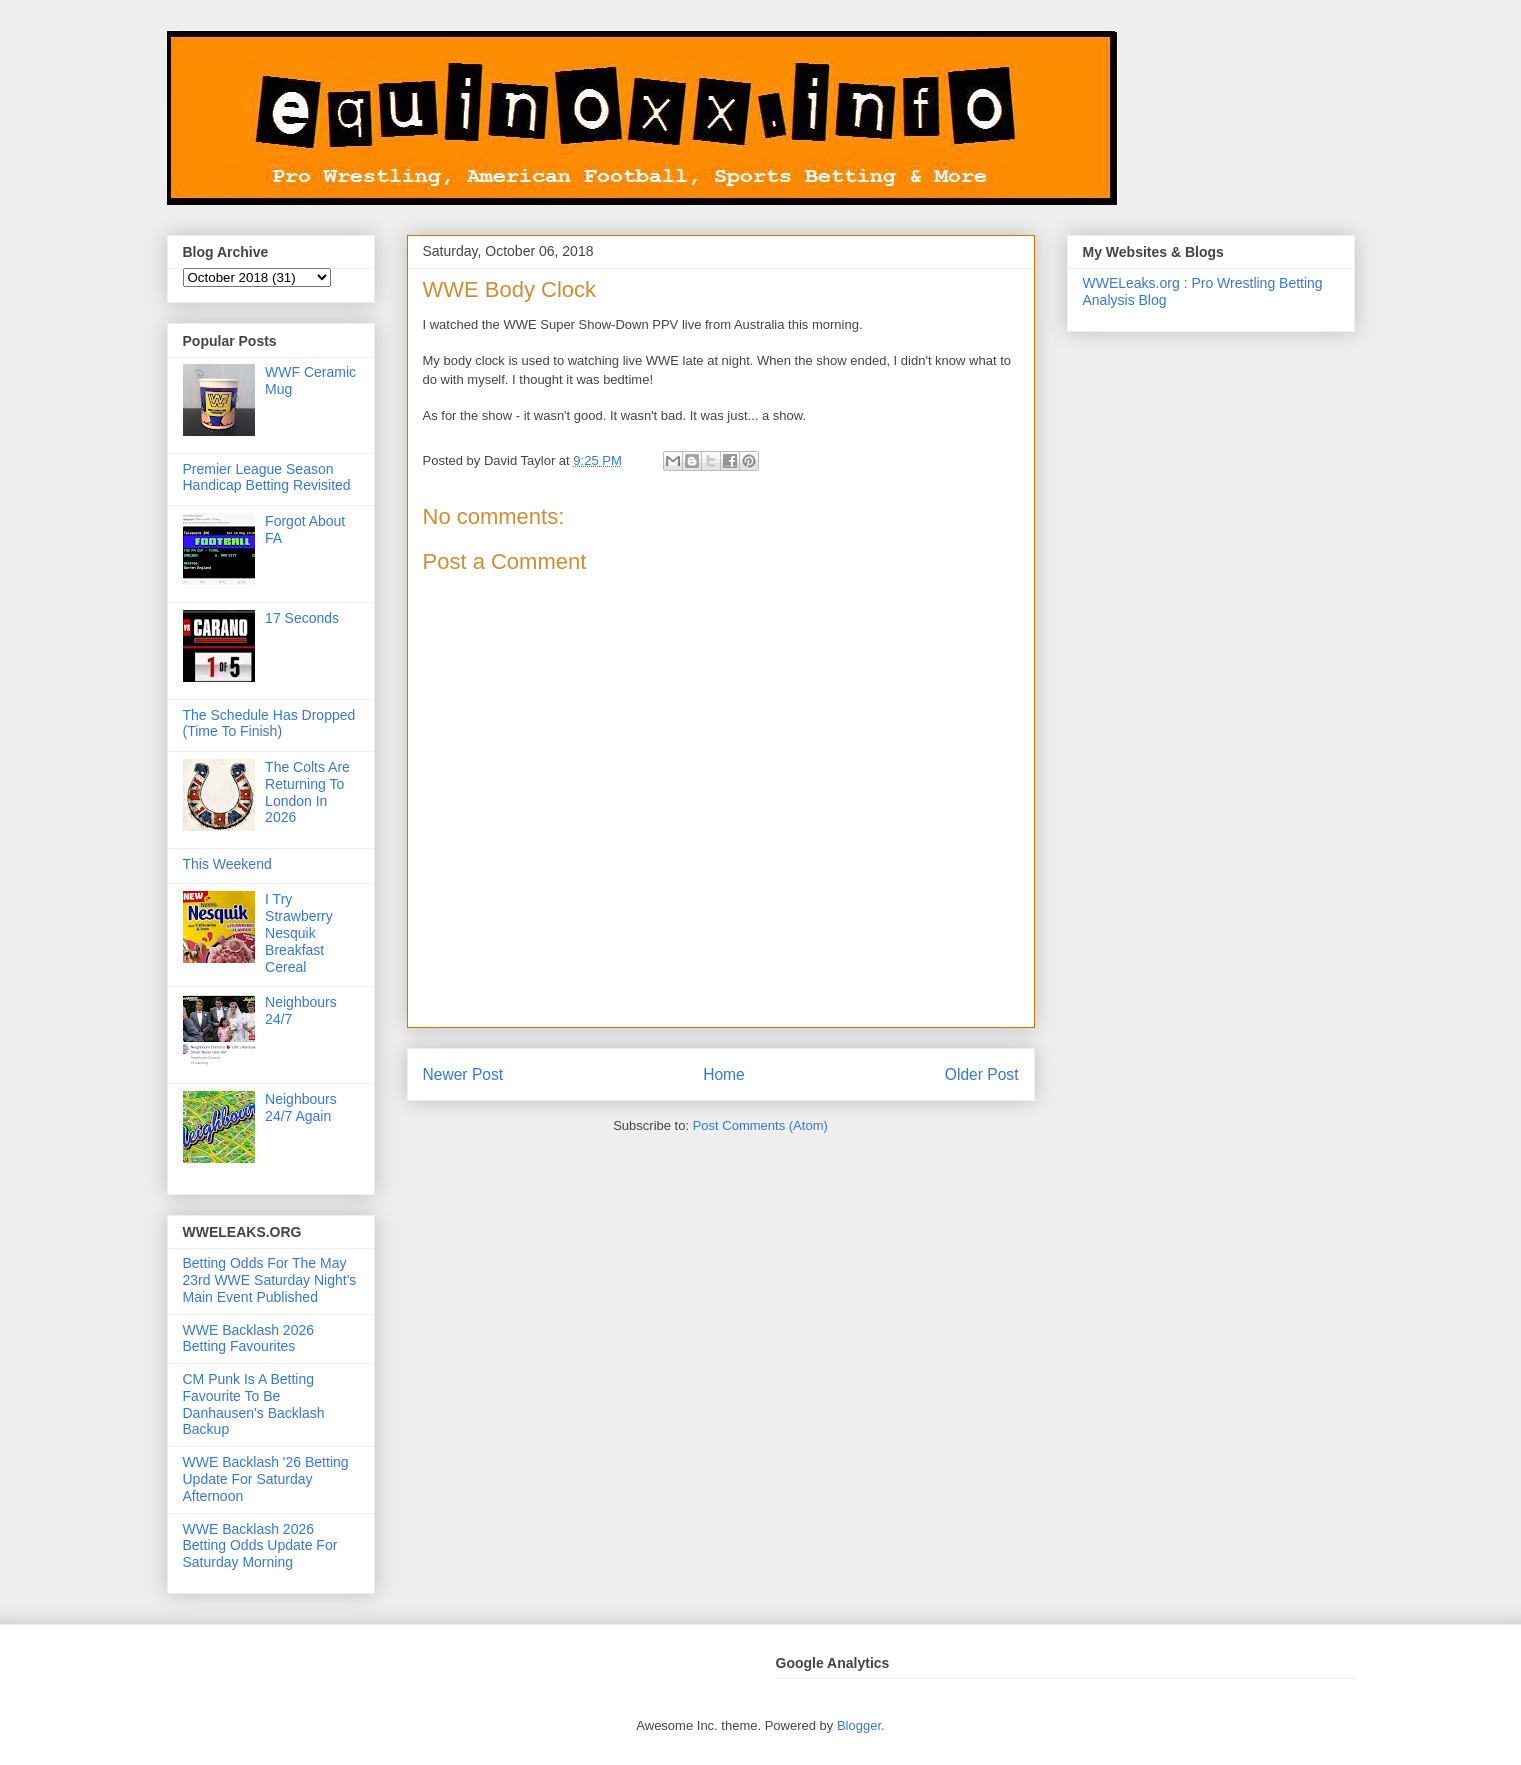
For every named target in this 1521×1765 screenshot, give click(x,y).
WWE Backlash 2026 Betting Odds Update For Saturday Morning (260, 1546)
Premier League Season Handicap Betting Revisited (267, 477)
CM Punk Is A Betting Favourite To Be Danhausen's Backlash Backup (254, 1404)
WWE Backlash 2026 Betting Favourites (249, 1338)
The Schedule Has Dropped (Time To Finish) (269, 723)
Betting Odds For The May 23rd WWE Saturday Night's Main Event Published (270, 1280)
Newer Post (463, 1074)
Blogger (859, 1725)
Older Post (982, 1074)
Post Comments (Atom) (760, 1125)
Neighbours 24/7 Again (301, 1107)
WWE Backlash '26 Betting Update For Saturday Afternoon (266, 1479)
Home (724, 1074)
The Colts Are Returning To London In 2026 (307, 792)
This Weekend (227, 864)
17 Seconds (302, 618)
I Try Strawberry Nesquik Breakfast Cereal (299, 932)
